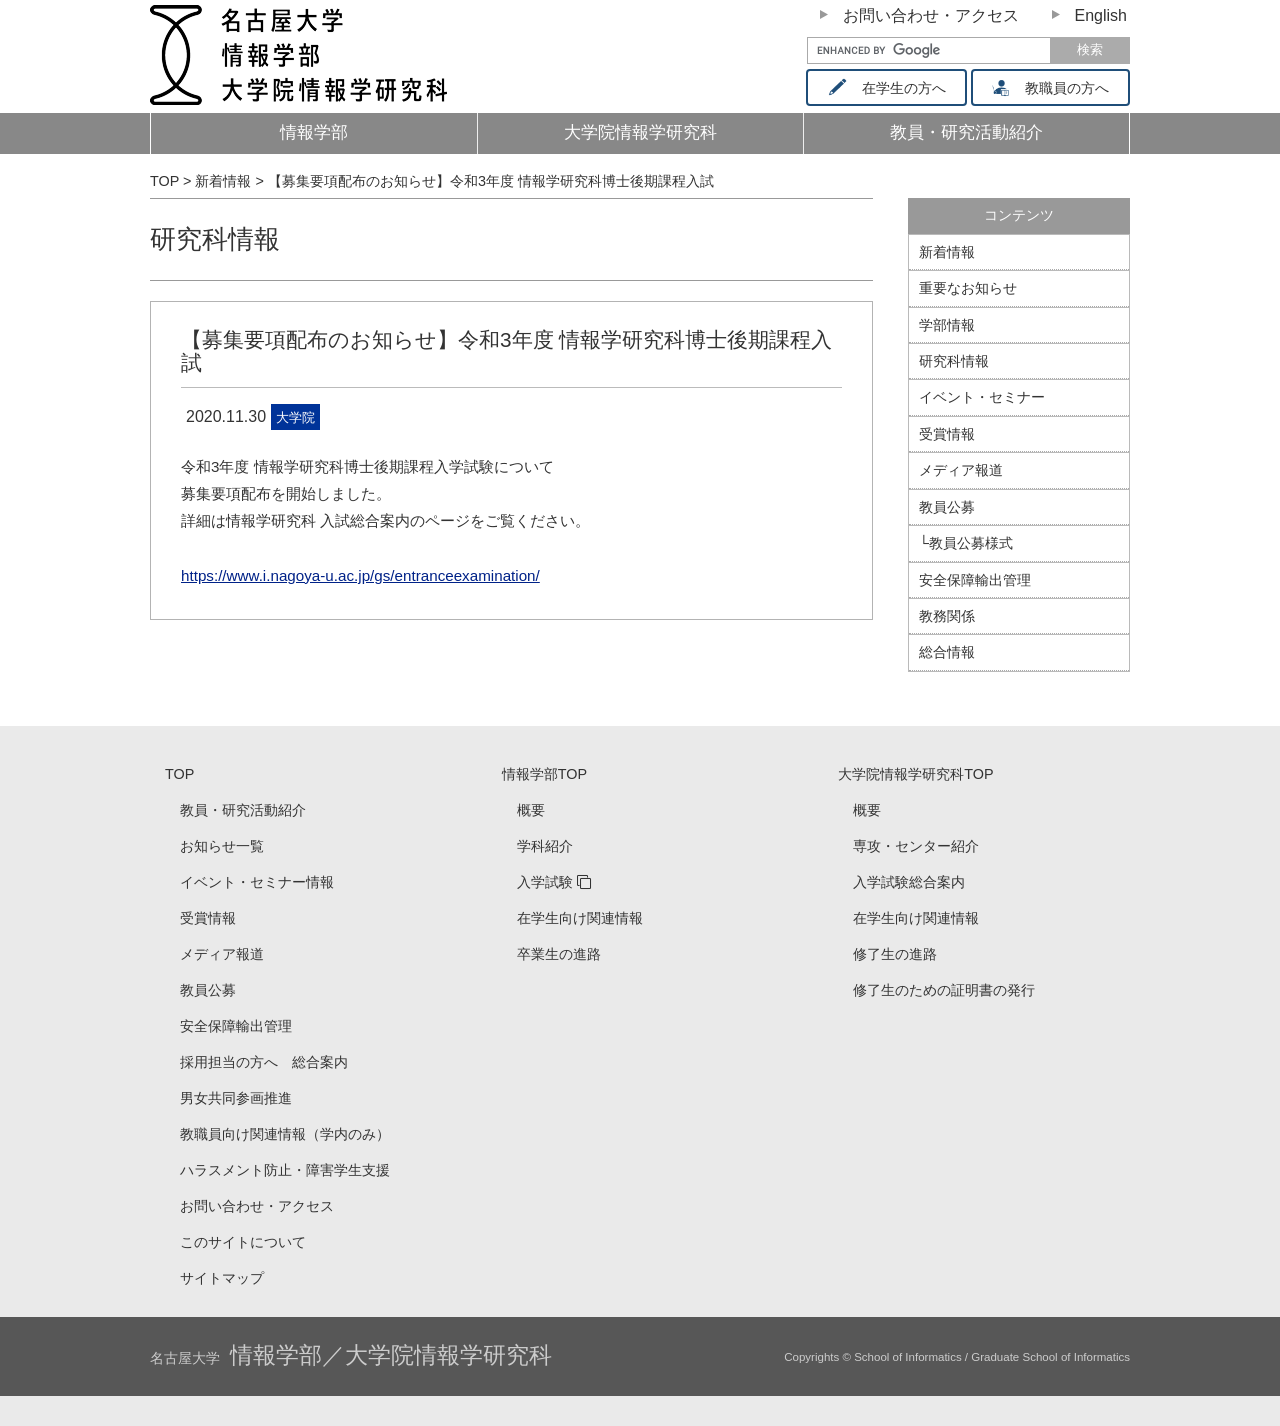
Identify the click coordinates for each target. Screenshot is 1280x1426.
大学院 (295, 417)
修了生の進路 (895, 954)
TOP (179, 774)
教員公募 (947, 507)
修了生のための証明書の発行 (944, 990)
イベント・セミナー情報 (257, 882)
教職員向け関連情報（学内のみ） (285, 1134)
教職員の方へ (1057, 88)
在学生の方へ (893, 88)
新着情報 (947, 252)
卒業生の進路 (559, 954)
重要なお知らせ (968, 288)
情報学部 (314, 132)
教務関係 (947, 616)
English (1101, 15)
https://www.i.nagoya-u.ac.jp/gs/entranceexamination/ (360, 575)
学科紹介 (545, 846)
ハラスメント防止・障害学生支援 (285, 1170)
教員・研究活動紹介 (999, 138)
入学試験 (545, 882)
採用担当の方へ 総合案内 (264, 1062)
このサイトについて (243, 1242)
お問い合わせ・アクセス (931, 15)
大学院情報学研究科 (640, 132)
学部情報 (947, 325)
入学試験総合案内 (909, 882)
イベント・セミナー (982, 397)
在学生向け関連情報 (580, 918)
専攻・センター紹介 (916, 846)
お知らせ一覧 (222, 846)
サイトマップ (222, 1278)
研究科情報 (215, 239)
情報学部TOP (544, 774)
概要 (531, 810)
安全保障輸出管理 (975, 580)
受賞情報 (947, 434)
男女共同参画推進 (236, 1098)
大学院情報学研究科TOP (915, 774)
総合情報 (947, 652)
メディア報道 (961, 470)
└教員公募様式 (966, 543)
